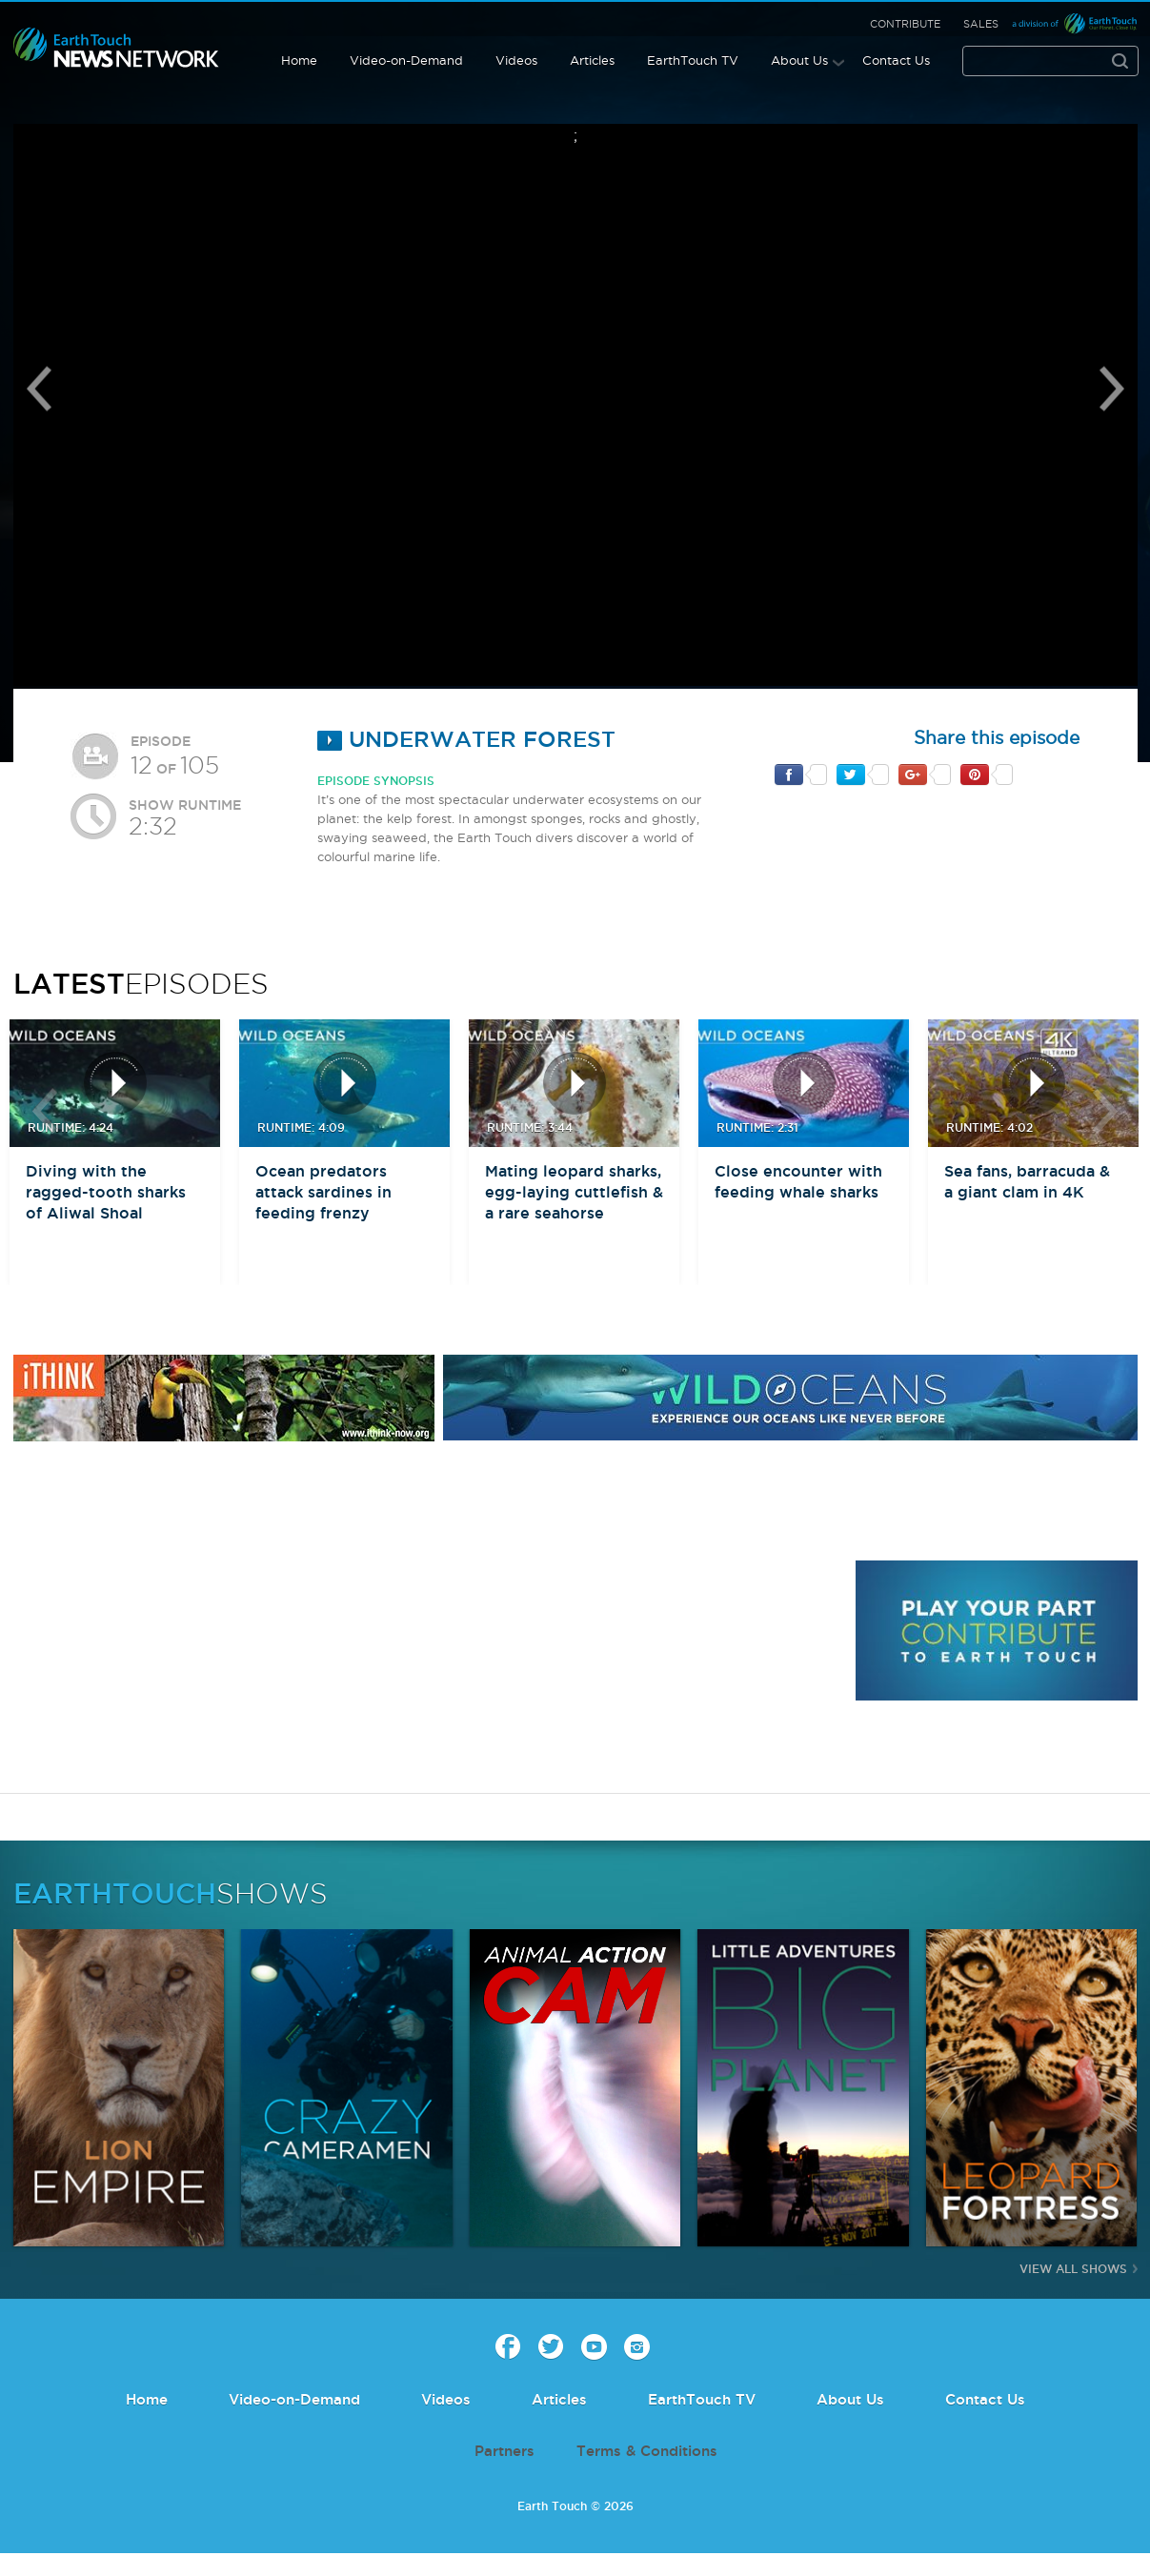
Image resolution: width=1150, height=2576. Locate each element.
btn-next (1105, 1111)
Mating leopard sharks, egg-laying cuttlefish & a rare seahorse (574, 1191)
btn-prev (44, 1111)
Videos (516, 60)
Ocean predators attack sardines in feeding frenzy (323, 1191)
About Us (799, 60)
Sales (981, 24)
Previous (39, 389)
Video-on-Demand (406, 60)
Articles (592, 60)
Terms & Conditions (646, 2451)
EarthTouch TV (692, 60)
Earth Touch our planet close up (116, 48)
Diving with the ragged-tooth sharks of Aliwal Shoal (106, 1191)
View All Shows (1073, 2269)
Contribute (905, 24)
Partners (504, 2451)
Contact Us (896, 60)
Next (1112, 389)
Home (299, 60)
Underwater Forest (466, 739)
